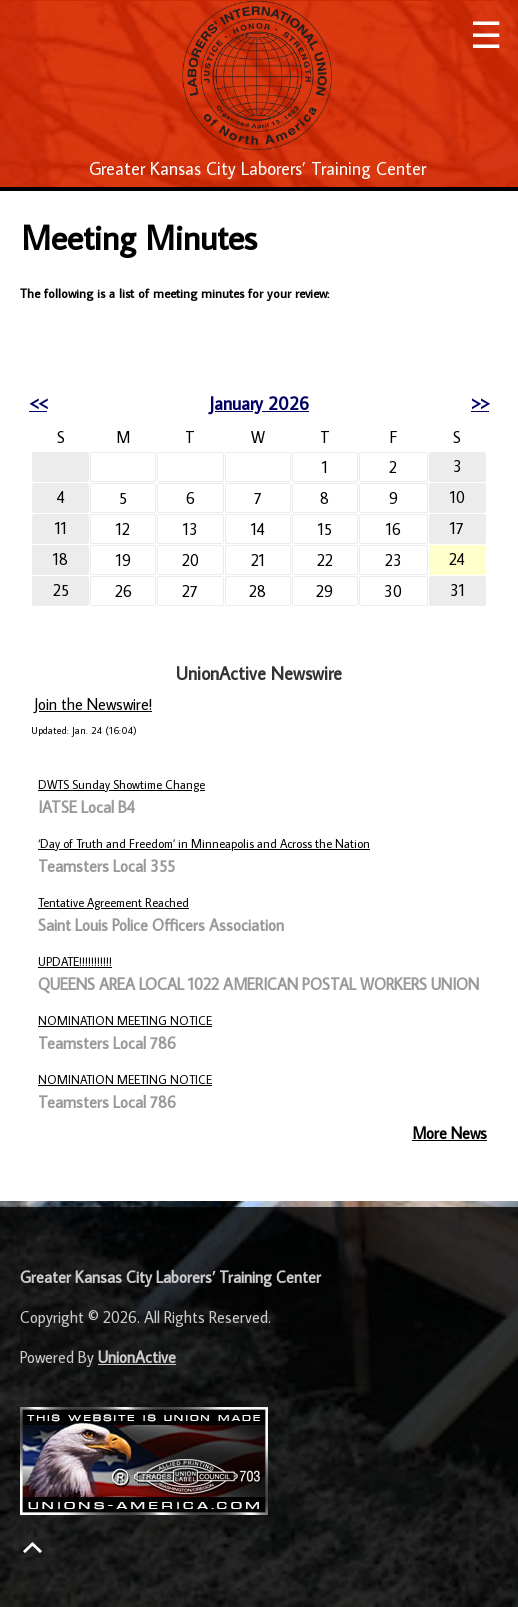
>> (480, 403)
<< (38, 403)
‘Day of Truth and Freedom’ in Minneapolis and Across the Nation (204, 843)
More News (449, 1133)
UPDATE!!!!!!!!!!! (75, 961)
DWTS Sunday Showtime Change (121, 784)
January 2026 (259, 403)
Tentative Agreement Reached (113, 902)
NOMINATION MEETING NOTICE (125, 1020)
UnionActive (137, 1357)
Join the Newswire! (93, 704)
